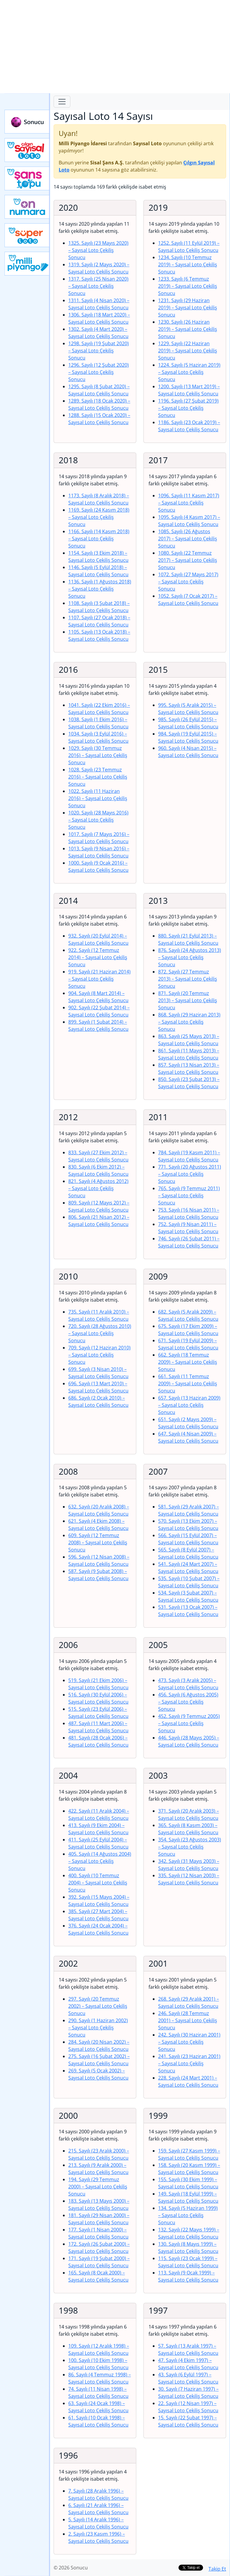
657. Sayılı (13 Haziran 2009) (189, 1405)
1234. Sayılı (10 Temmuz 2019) (187, 264)
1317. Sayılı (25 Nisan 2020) (98, 286)
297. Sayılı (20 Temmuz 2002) (97, 2006)
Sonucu (27, 122)
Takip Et (217, 2569)
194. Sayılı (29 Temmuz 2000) (97, 2186)
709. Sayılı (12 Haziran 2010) (99, 1354)
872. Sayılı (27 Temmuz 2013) (187, 978)
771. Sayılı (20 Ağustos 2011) (189, 1174)
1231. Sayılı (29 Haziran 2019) (187, 307)
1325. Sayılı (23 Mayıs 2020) (98, 250)
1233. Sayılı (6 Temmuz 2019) (187, 286)
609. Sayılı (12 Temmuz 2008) (97, 1542)
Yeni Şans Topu (27, 178)
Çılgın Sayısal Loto (27, 150)
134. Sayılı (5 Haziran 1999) (188, 2215)
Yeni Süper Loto (27, 235)
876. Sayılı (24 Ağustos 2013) (189, 957)
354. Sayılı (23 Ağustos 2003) (189, 1846)
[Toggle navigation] (62, 102)
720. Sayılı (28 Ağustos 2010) (99, 1333)
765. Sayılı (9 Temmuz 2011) (189, 1195)
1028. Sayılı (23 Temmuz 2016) (97, 776)
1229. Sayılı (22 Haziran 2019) (187, 350)
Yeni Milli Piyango (27, 264)
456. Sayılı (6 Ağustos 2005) (188, 1701)
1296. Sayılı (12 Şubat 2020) (98, 372)
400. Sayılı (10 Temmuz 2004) (97, 1882)
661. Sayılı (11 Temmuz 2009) (187, 1383)
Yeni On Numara (27, 207)
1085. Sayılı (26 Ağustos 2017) (187, 538)
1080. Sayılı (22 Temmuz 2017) (187, 560)
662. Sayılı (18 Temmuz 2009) (187, 1362)
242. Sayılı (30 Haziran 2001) (189, 2041)
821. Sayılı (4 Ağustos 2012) (98, 1188)
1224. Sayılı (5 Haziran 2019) (189, 372)
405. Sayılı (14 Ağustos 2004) (99, 1861)
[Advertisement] (115, 46)
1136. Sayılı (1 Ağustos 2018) (99, 588)
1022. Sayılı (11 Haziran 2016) (97, 798)
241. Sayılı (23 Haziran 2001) (189, 2063)
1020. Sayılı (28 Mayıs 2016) (98, 819)
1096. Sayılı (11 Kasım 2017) (188, 502)
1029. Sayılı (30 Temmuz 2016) (97, 755)
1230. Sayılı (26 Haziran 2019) (187, 329)
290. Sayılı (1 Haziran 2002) (98, 2027)
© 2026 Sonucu (71, 2567)
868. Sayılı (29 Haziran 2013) (189, 1021)
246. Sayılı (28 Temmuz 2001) (187, 2020)
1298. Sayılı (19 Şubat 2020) (98, 350)
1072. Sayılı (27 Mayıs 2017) (188, 581)
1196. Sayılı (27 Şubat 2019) (188, 408)
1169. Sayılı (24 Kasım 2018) (98, 517)
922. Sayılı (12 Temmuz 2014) (97, 957)
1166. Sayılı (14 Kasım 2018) (98, 538)
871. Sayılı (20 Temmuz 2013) (187, 1000)
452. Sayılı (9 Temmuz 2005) (189, 1723)
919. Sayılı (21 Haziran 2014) (99, 978)
